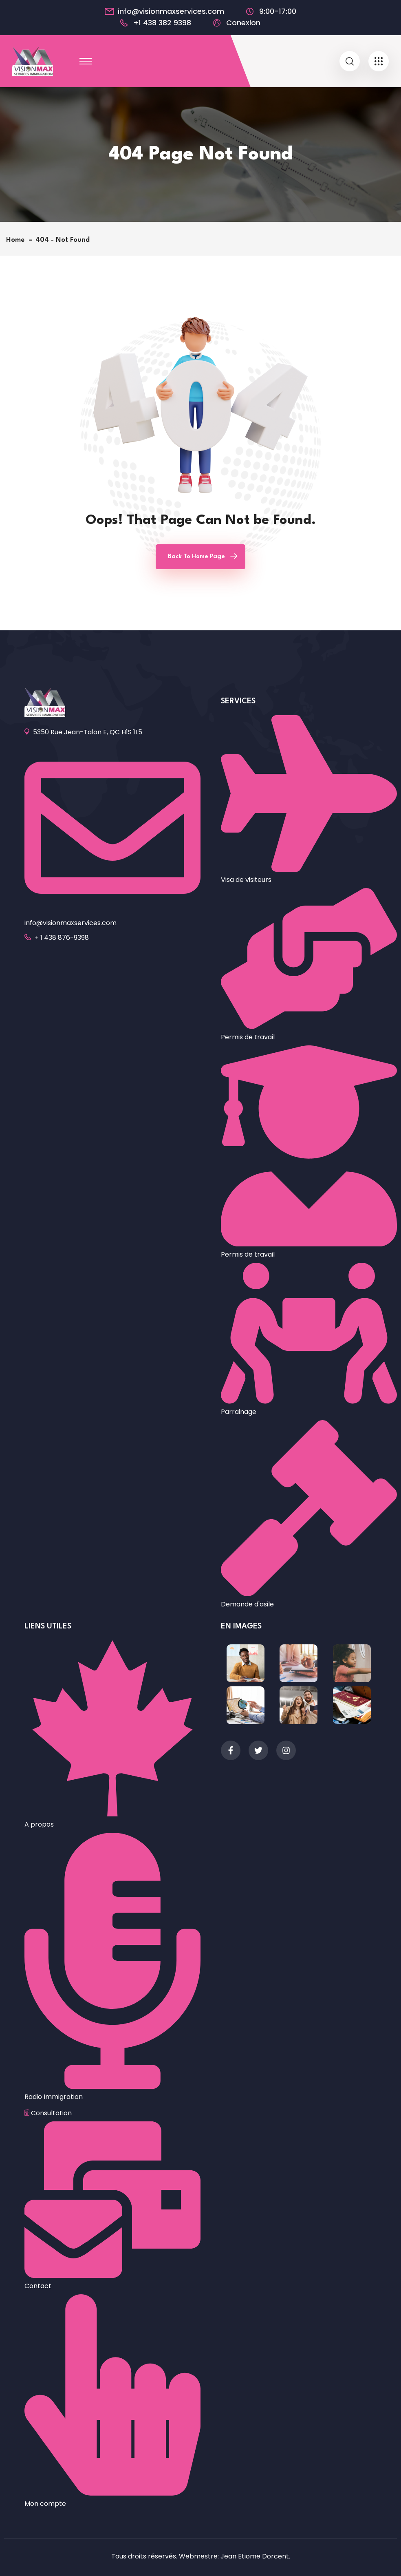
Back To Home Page (196, 557)
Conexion (243, 23)
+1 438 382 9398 (162, 23)
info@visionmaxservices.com (171, 11)
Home (17, 239)
